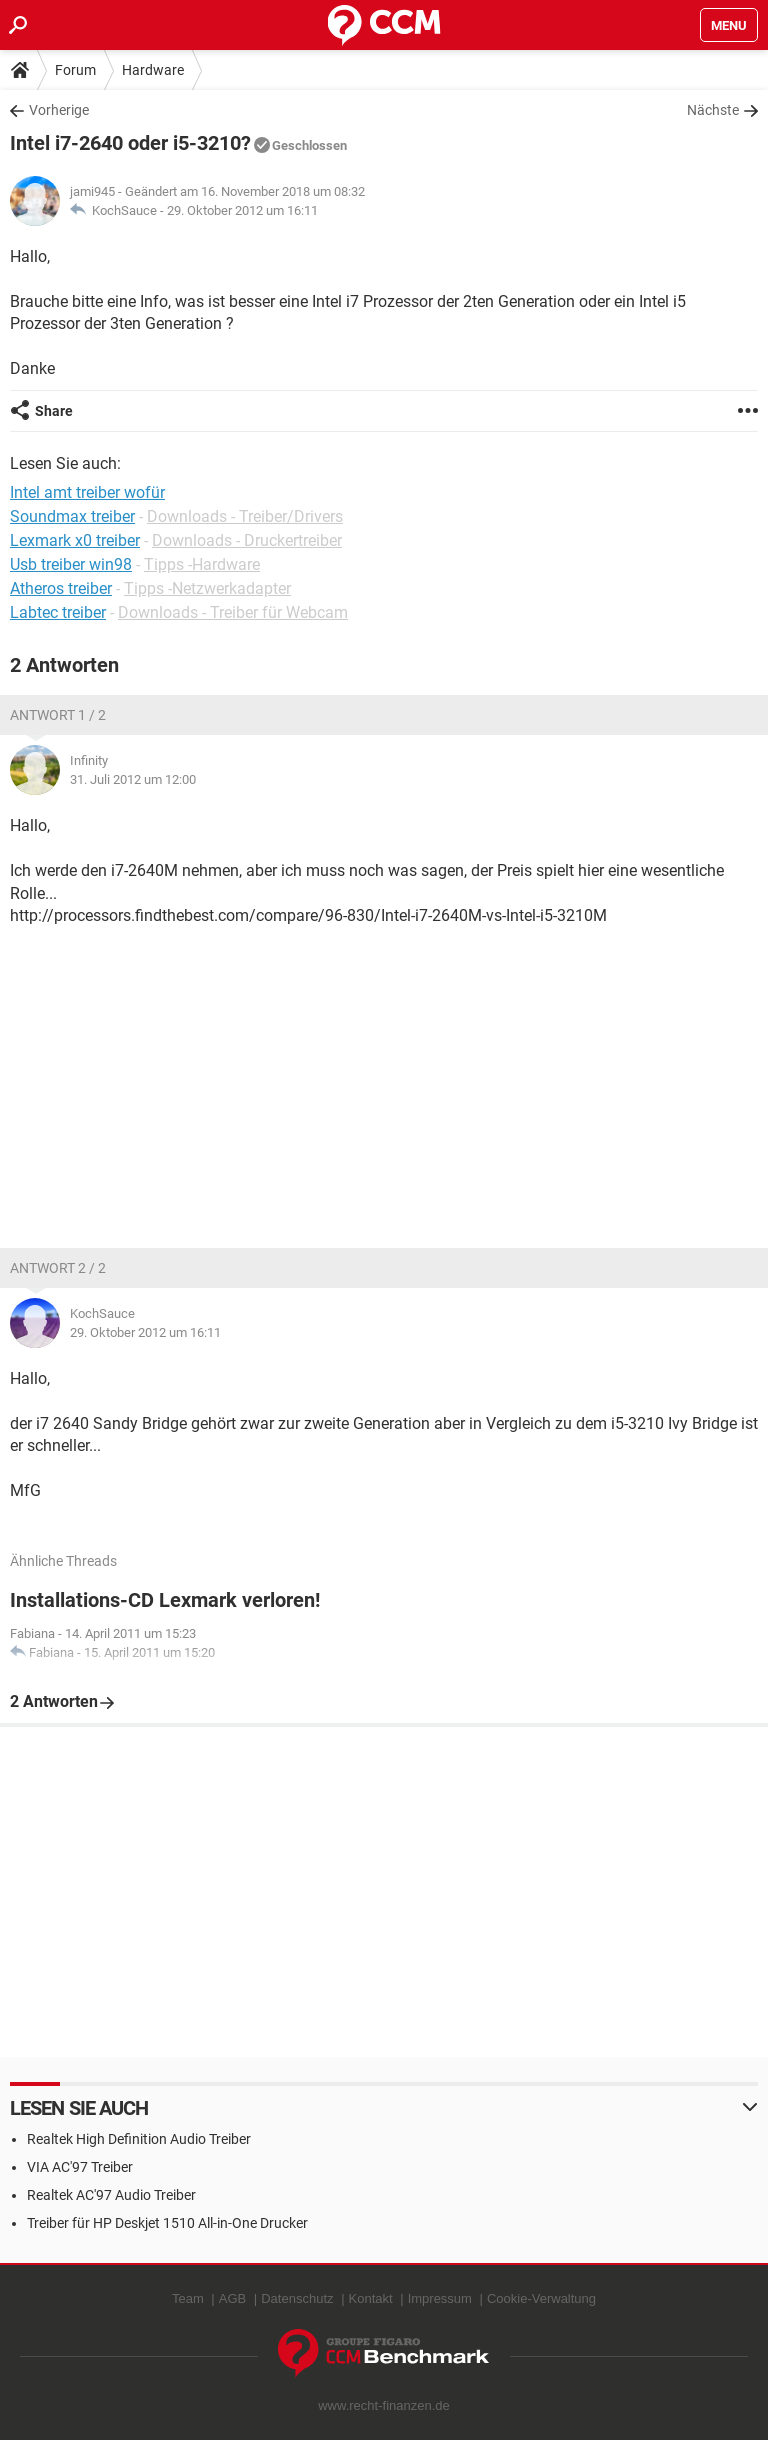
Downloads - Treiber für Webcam (233, 612)
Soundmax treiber (72, 516)
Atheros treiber (61, 588)
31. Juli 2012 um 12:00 (133, 779)
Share (54, 411)
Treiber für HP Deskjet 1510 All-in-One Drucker (167, 2223)
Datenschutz (297, 2298)
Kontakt (371, 2298)
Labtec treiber (58, 612)
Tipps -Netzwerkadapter (207, 588)
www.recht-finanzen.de (384, 2405)
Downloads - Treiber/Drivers (245, 516)
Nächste (713, 110)
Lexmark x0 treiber (75, 540)
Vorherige (59, 110)
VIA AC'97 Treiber (80, 2167)
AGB (232, 2298)
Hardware (153, 70)
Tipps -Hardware (202, 564)
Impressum (440, 2298)
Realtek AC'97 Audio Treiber (111, 2195)
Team (188, 2298)
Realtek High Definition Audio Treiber (139, 2139)
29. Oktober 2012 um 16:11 (242, 210)
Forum (75, 70)
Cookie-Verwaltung (541, 2298)
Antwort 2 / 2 (58, 1268)
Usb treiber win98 (71, 564)
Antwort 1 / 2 (58, 715)
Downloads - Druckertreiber (247, 540)
